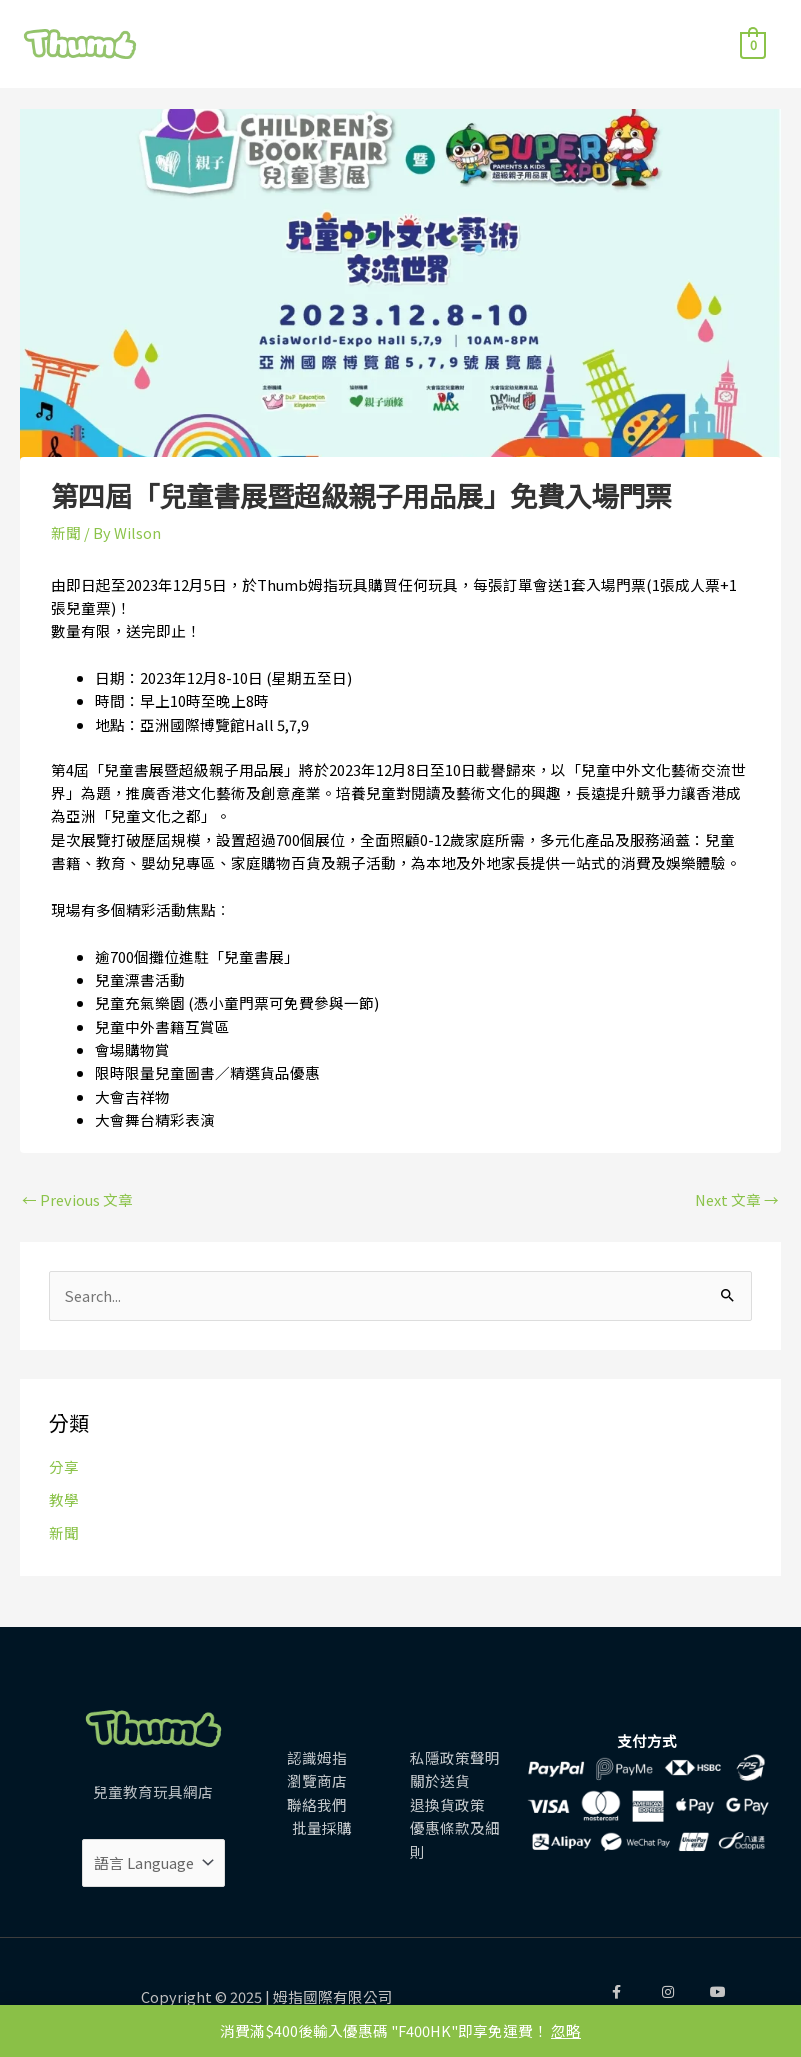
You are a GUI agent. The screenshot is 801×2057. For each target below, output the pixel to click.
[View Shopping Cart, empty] (753, 43)
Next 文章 (737, 1199)
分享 (64, 1466)
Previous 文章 (77, 1199)
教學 (64, 1499)
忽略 (566, 2030)
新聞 (64, 1532)
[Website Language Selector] (153, 1862)
